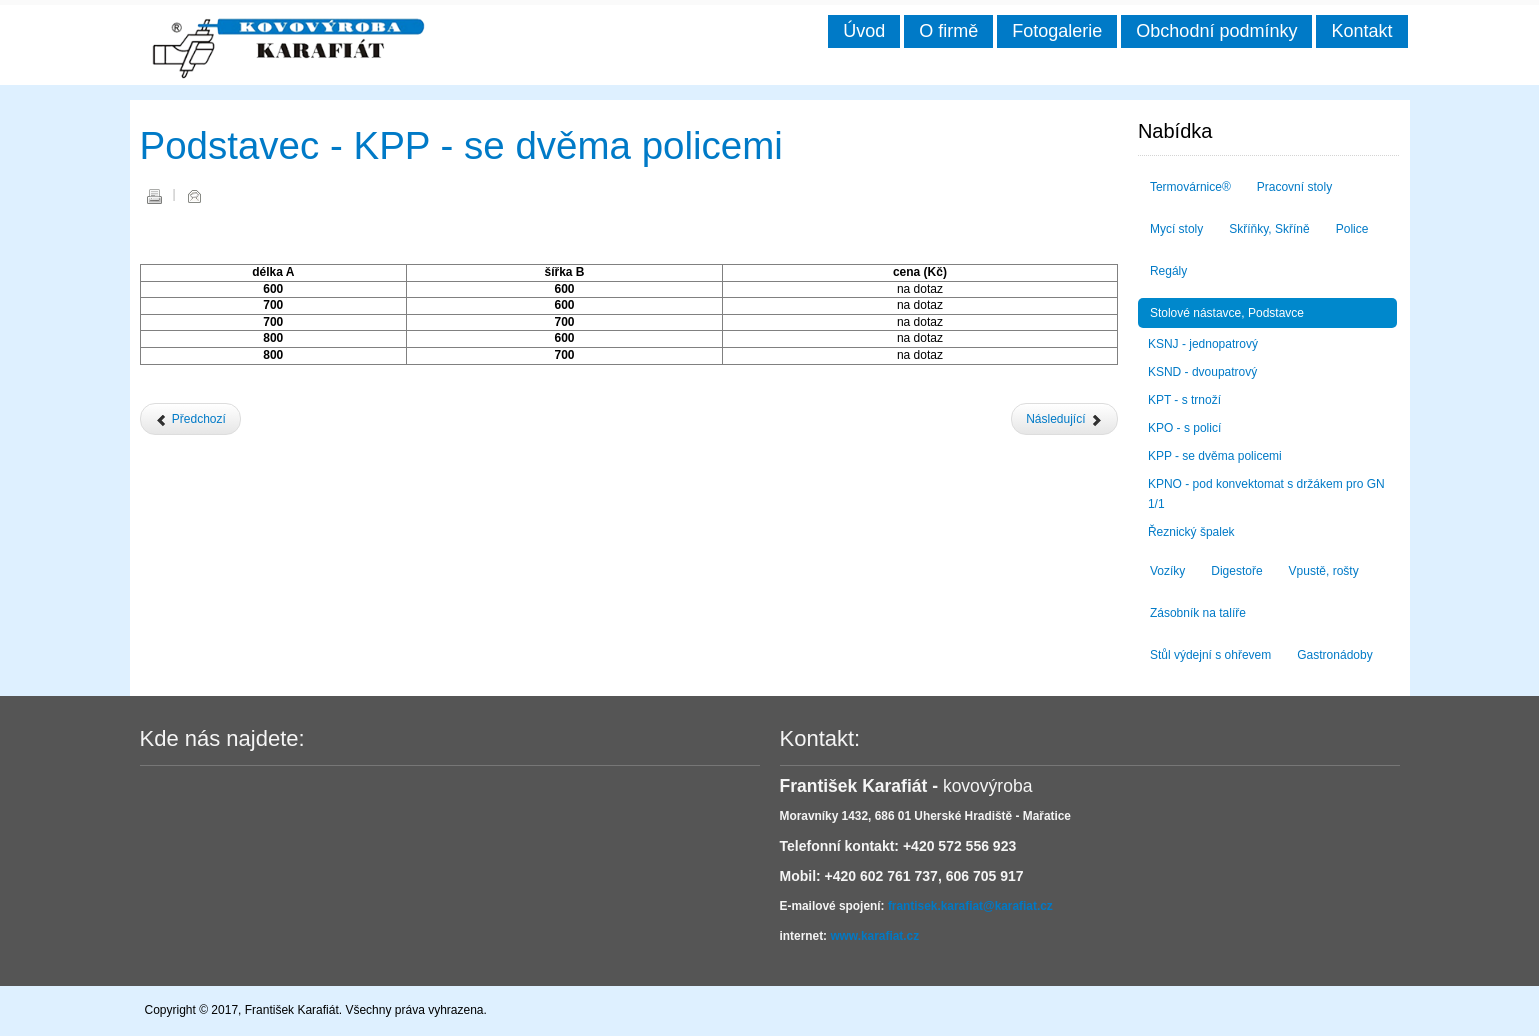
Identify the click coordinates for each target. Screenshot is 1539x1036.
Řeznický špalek (1191, 532)
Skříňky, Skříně (1269, 229)
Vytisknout (154, 196)
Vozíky (1167, 571)
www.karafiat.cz (874, 936)
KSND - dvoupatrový (1202, 372)
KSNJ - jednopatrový (1203, 344)
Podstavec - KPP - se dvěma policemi (461, 145)
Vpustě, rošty (1324, 571)
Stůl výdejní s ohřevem (1210, 655)
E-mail (194, 196)
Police (1352, 229)
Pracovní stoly (1294, 187)
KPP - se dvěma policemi (1215, 456)
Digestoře (1236, 571)
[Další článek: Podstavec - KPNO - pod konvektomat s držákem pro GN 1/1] (1064, 419)
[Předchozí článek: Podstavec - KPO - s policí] (190, 419)
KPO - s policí (1184, 428)
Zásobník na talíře (1198, 613)
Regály (1168, 271)
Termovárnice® (1190, 187)
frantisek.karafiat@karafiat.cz (970, 906)
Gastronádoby (1334, 655)
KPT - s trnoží (1184, 400)
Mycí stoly (1176, 229)
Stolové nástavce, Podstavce (1227, 313)
